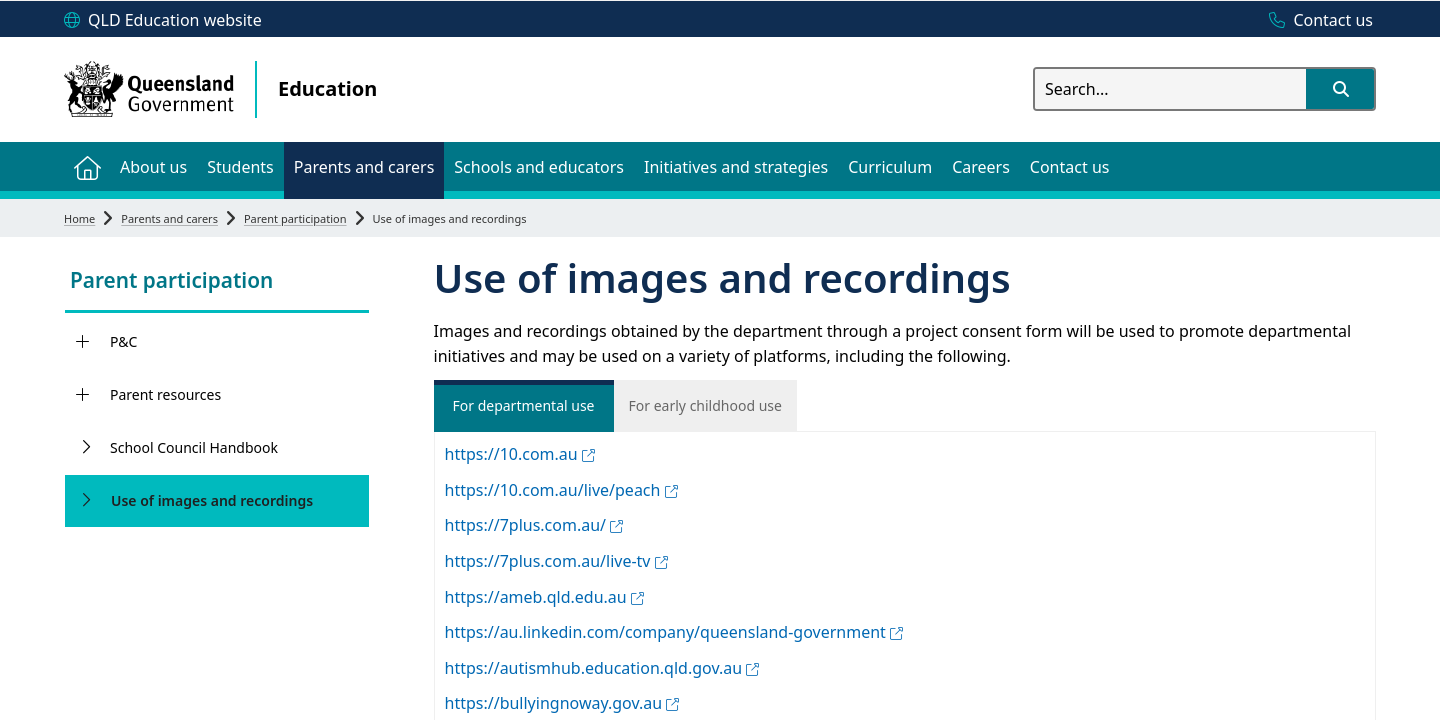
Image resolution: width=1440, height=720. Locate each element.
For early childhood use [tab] (706, 405)
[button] (1340, 89)
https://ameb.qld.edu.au (544, 597)
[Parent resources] (82, 395)
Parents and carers (169, 218)
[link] (217, 282)
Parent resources (165, 394)
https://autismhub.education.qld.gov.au (602, 668)
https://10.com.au (520, 454)
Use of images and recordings (212, 500)
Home (79, 218)
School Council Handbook (194, 447)
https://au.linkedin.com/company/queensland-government (674, 632)
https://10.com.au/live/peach (561, 490)
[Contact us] (1316, 21)
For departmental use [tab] (523, 405)
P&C (123, 341)
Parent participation (295, 218)
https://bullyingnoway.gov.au (562, 703)
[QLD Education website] (163, 21)
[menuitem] (87, 166)
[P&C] (82, 342)
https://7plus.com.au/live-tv (556, 561)
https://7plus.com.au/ (534, 525)
